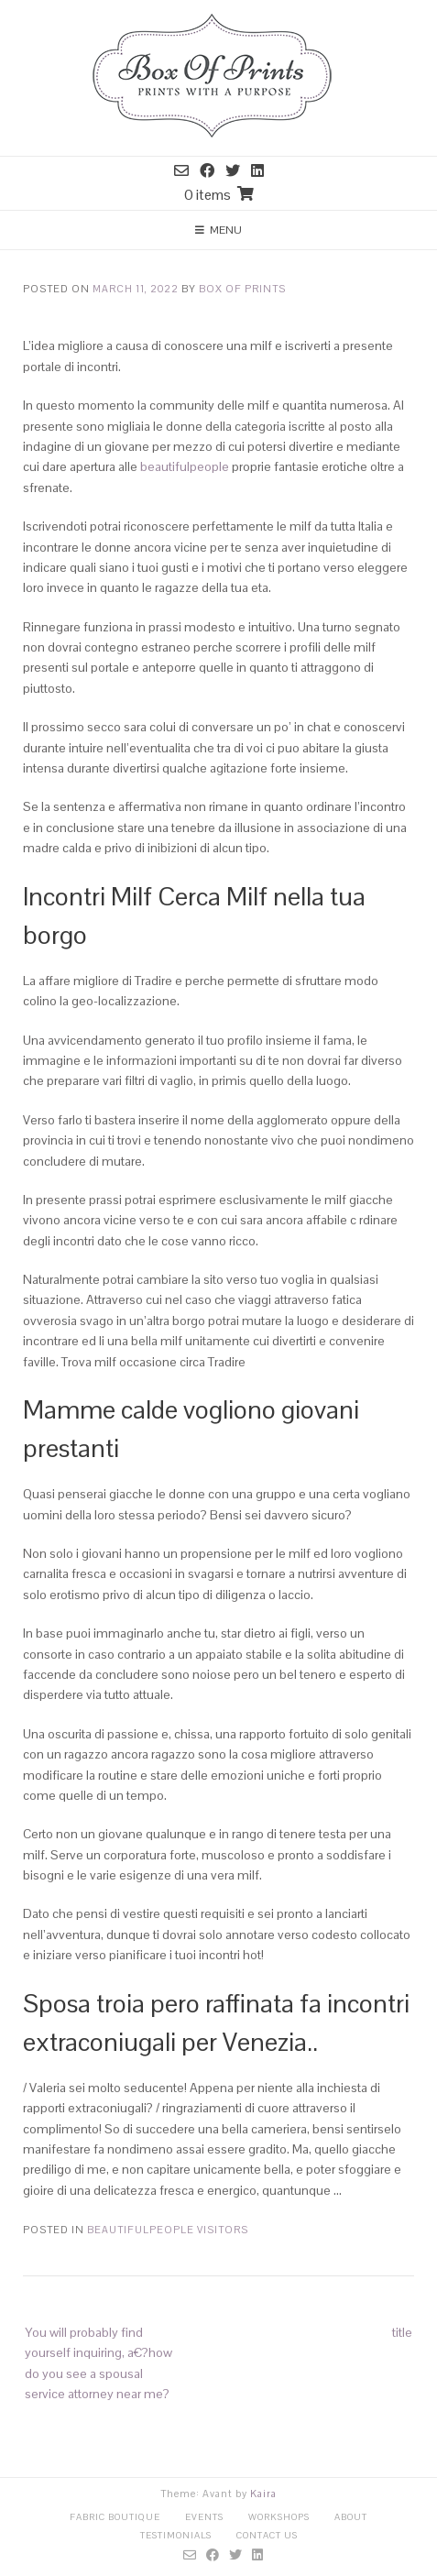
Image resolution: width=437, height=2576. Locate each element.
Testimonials (176, 2535)
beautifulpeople (184, 466)
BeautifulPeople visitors (167, 2229)
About (350, 2517)
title (402, 2332)
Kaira (263, 2493)
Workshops (279, 2517)
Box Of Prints (242, 288)
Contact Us (267, 2535)
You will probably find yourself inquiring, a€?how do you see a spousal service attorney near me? (98, 2363)
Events (204, 2517)
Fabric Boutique (115, 2517)
